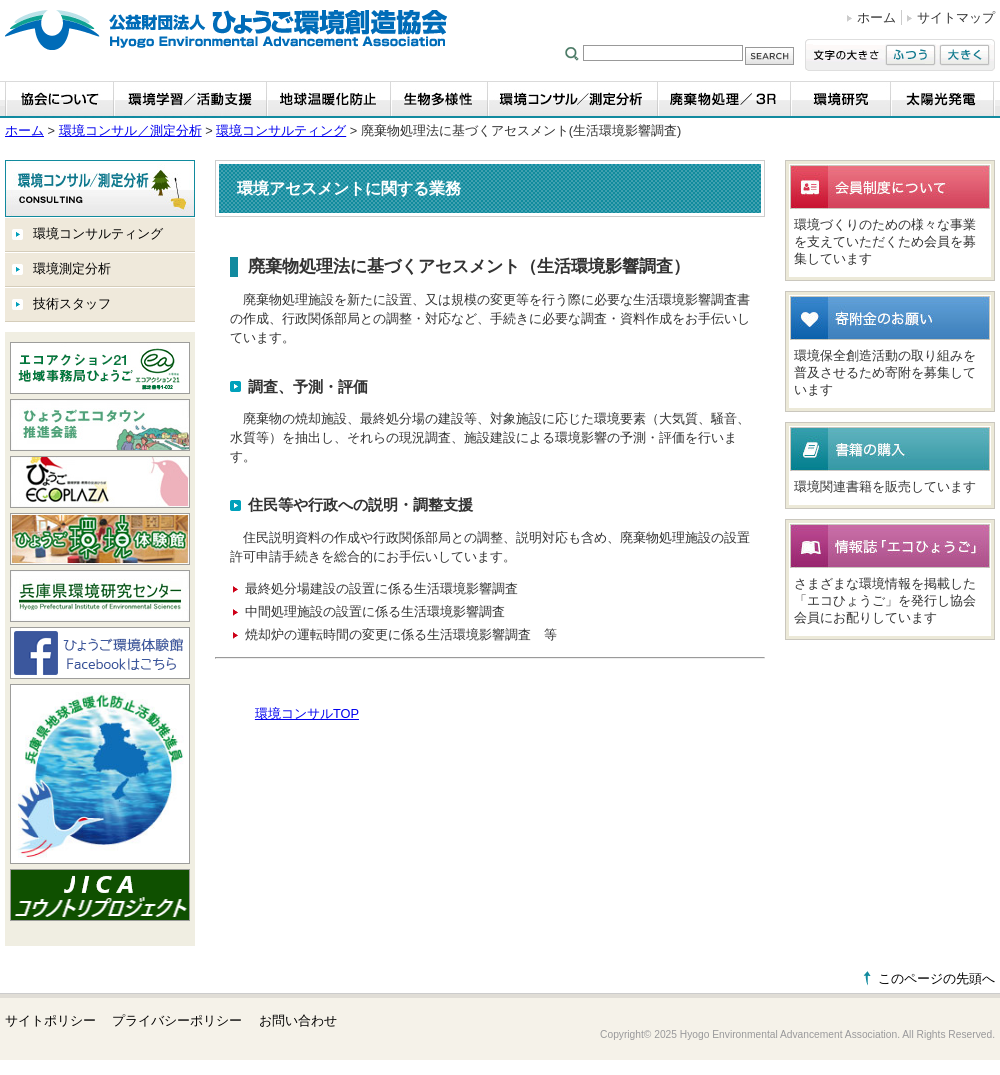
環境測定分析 (72, 268)
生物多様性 (439, 99)
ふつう (910, 55)
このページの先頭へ (936, 978)
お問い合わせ (298, 1020)
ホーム (876, 17)
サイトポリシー (50, 1020)
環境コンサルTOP (307, 713)
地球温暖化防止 (329, 99)
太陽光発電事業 (943, 99)
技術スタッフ (72, 303)
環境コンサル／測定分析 (573, 99)
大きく (964, 55)
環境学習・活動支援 (190, 99)
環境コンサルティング (281, 130)
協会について (59, 99)
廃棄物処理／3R (724, 99)
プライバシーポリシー (177, 1020)
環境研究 (841, 99)
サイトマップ (956, 17)
